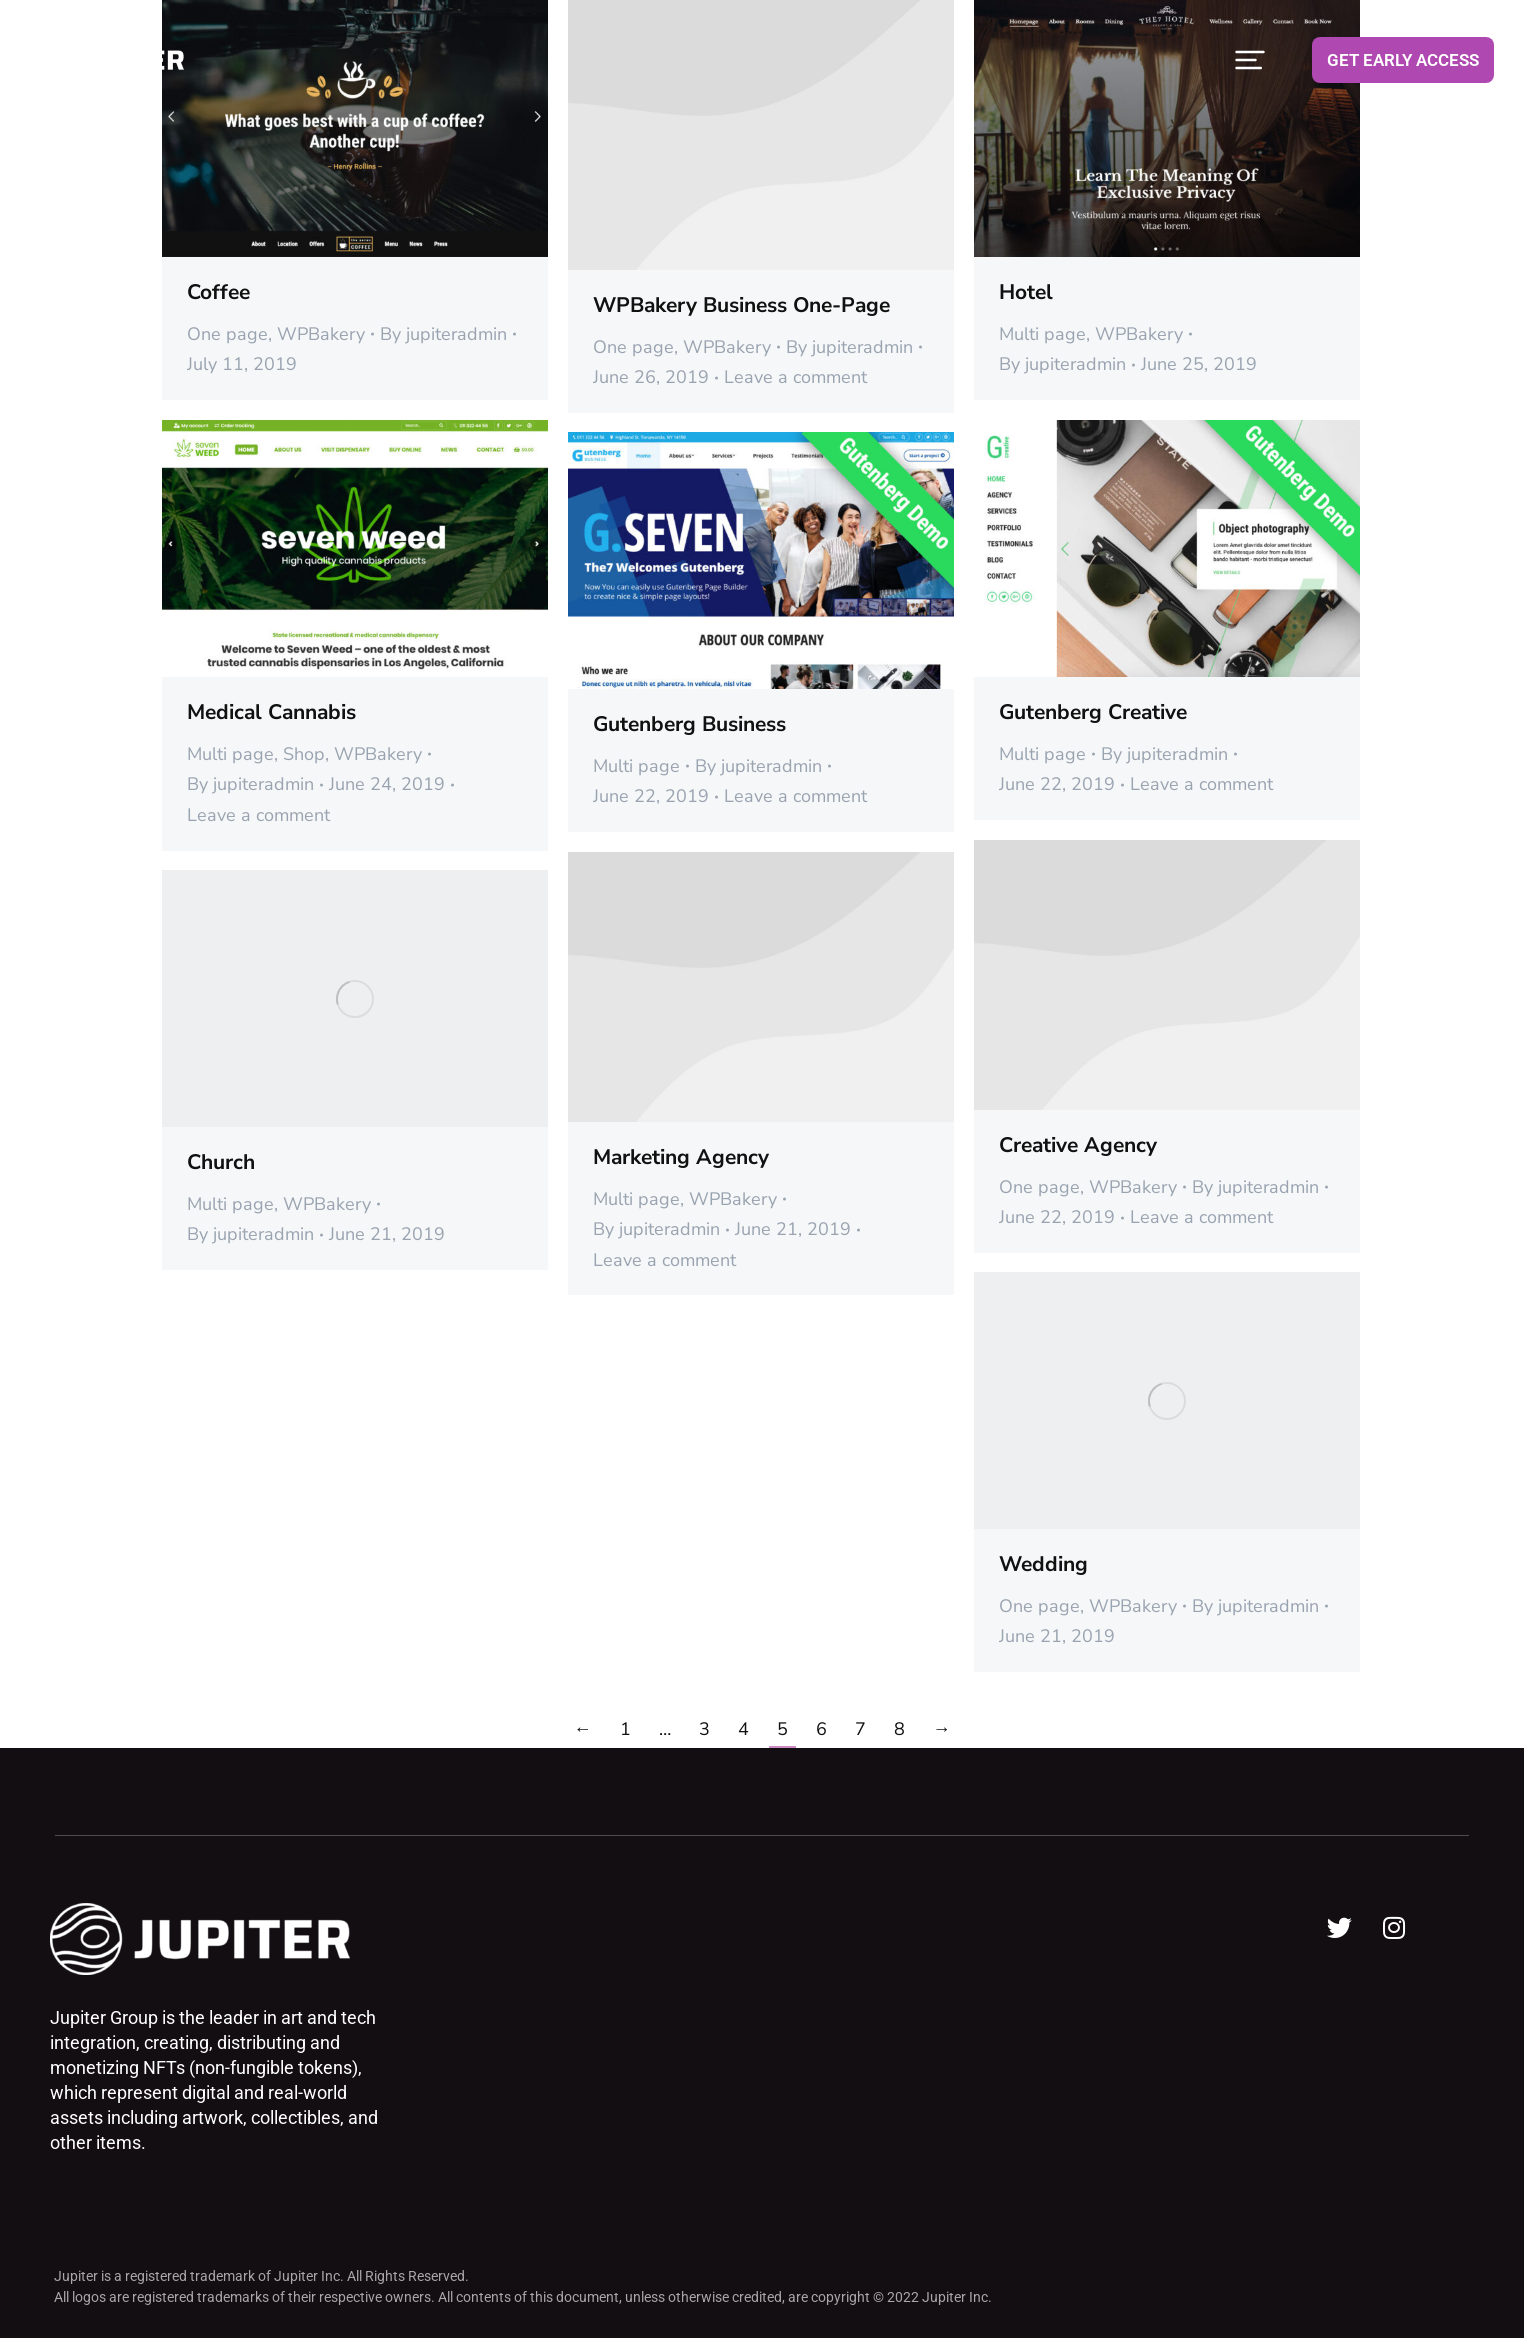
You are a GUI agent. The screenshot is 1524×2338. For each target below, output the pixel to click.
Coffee (218, 292)
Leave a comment (795, 377)
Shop (304, 754)
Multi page (1042, 334)
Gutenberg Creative (1093, 712)
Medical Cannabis (271, 712)
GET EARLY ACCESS (1403, 60)
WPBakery (321, 334)
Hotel (1026, 292)
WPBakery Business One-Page (741, 305)
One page (227, 334)
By (443, 334)
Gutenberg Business (689, 724)
